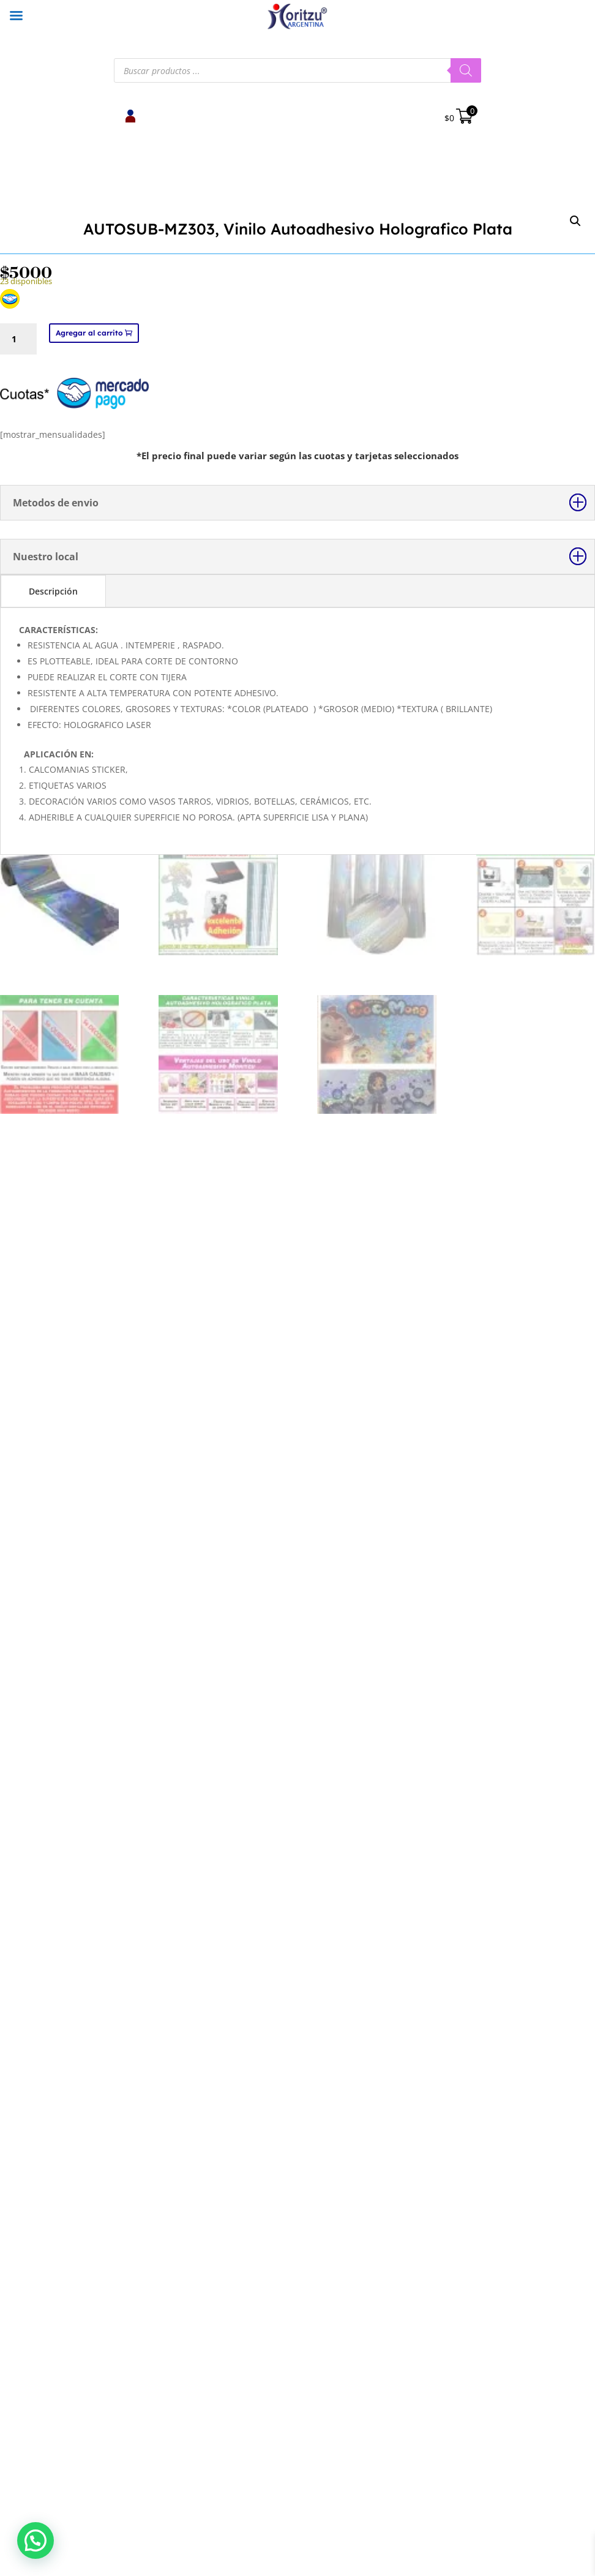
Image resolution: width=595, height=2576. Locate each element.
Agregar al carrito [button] (95, 2030)
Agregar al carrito (89, 1283)
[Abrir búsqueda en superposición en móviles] (297, 70)
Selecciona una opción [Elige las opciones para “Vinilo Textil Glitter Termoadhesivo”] (297, 2030)
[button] (575, 221)
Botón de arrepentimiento (156, 2338)
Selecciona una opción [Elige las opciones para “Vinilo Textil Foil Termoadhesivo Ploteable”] (500, 2030)
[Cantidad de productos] (18, 1290)
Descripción (53, 1542)
